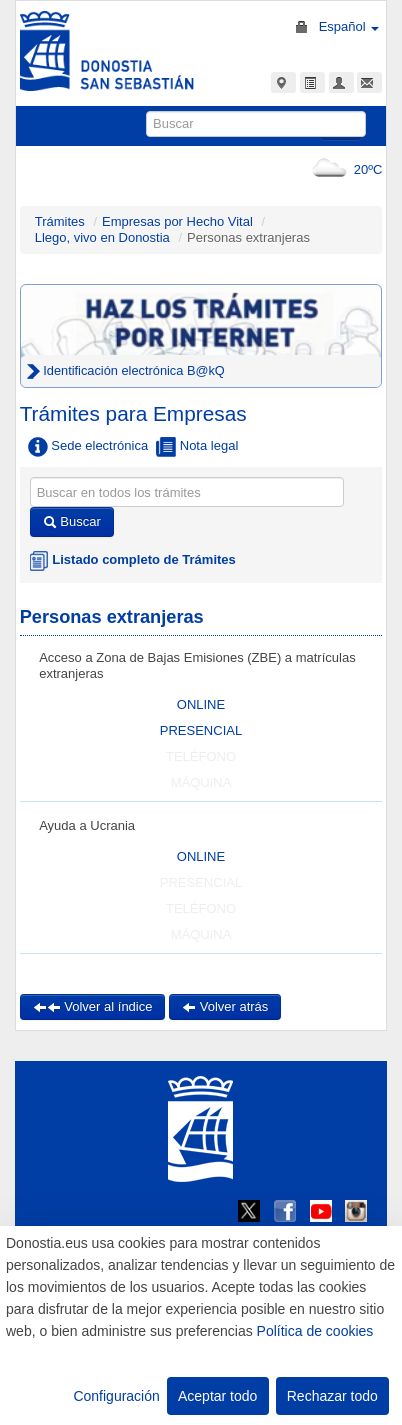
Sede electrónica (88, 447)
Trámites (60, 221)
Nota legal (197, 447)
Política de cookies (315, 1331)
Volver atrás (225, 1006)
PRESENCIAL (201, 730)
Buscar (72, 521)
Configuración (116, 1396)
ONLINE (201, 704)
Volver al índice (93, 1006)
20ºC (343, 169)
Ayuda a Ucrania (87, 825)
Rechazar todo (332, 1396)
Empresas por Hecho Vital (179, 221)
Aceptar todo (217, 1396)
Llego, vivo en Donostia (102, 237)
